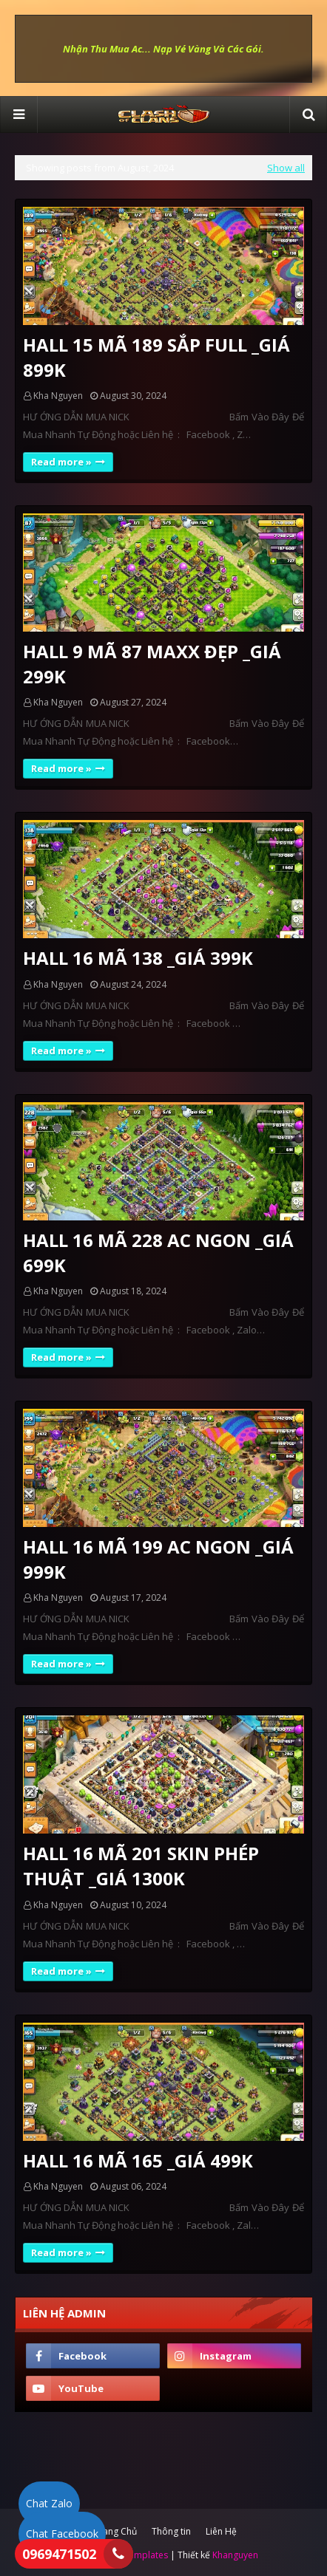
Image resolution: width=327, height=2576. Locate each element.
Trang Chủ (115, 2531)
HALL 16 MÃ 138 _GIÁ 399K (138, 958)
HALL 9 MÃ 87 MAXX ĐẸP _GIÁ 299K (152, 664)
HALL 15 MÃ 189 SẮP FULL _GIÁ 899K (156, 357)
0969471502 (59, 2554)
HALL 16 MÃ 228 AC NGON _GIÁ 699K (158, 1252)
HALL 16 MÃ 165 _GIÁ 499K (138, 2160)
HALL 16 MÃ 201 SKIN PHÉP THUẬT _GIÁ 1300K (141, 1865)
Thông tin (171, 2531)
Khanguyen (235, 2555)
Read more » (61, 461)
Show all (286, 167)
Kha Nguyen (58, 395)
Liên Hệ (221, 2531)
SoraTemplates (136, 2555)
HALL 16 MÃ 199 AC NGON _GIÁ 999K (158, 1559)
